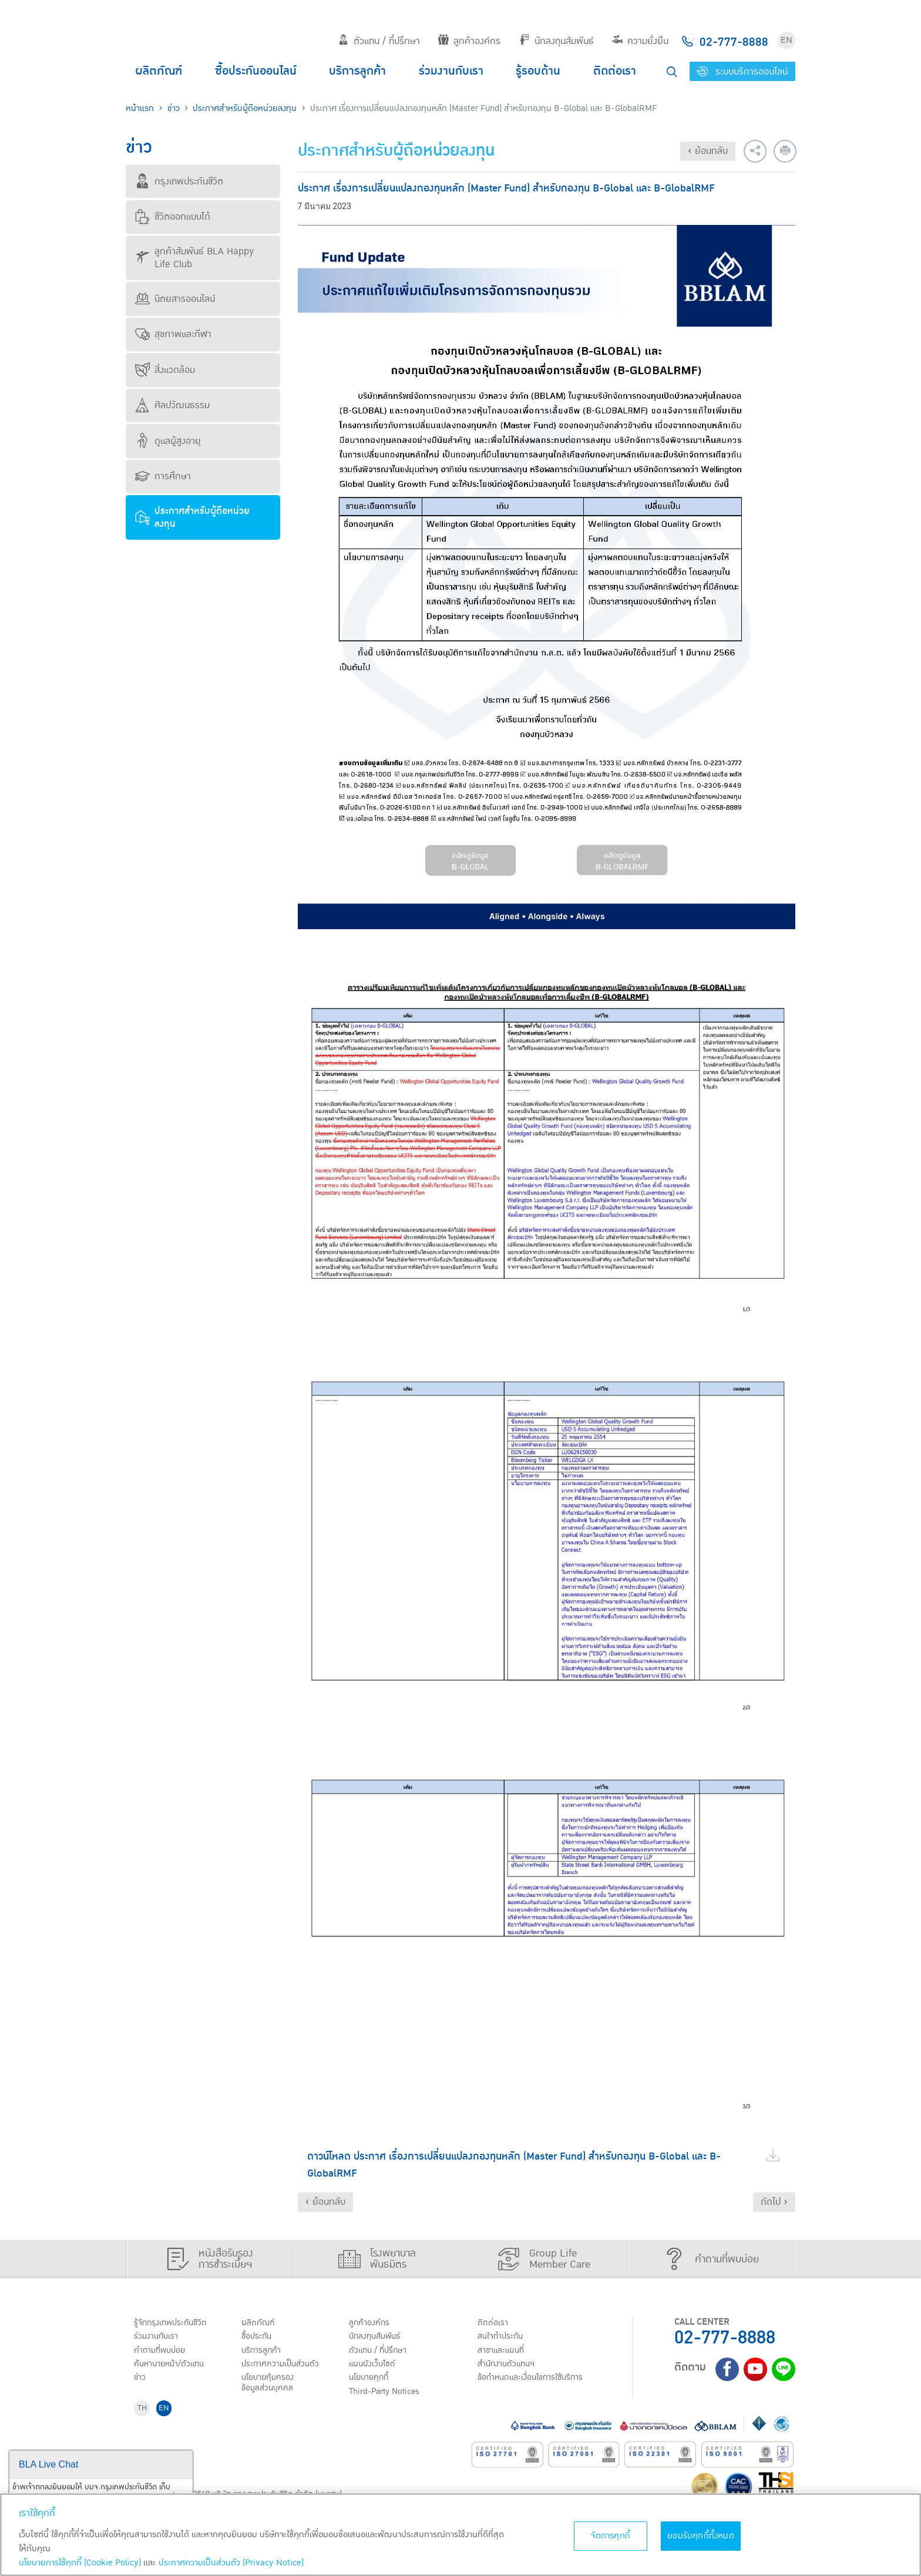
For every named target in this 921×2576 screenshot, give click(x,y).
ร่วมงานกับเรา (451, 71)
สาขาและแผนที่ (504, 2353)
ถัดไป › (774, 2202)
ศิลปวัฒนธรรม (172, 405)
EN (786, 40)
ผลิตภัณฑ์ (158, 71)
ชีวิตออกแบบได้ (172, 216)
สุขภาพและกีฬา (173, 334)
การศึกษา (163, 476)
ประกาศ (284, 2368)
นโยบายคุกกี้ (372, 2383)
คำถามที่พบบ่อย (163, 2353)
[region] (460, 2534)
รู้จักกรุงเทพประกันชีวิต (174, 2323)
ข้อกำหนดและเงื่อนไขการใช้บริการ (537, 2383)
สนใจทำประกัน (504, 2337)
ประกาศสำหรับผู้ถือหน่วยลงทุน (245, 108)
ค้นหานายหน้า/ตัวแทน (174, 2368)
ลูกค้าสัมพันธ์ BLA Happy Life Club (194, 258)
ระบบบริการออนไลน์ (742, 71)
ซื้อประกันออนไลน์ (256, 71)
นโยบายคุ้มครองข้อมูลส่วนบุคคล (271, 2388)
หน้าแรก (140, 108)
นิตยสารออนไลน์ (175, 299)
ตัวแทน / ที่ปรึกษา (379, 41)
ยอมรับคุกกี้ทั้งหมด (700, 2536)
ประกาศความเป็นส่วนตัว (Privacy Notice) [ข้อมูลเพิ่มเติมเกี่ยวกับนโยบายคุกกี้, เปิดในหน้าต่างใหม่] (231, 2563)
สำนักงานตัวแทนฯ (510, 2368)
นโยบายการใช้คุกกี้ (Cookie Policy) (80, 2563)
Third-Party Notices (389, 2398)
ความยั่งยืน (640, 41)
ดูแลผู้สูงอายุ (168, 441)
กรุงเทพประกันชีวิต (179, 181)
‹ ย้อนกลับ (708, 151)
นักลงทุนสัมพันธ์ (556, 41)
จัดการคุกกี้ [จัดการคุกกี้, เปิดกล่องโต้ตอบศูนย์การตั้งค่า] (610, 2536)
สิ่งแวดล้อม (165, 370)
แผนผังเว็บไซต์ (374, 2368)
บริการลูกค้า (357, 71)
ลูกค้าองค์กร (469, 41)
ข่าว (173, 108)
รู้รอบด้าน (538, 71)
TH (144, 2416)
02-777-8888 (724, 2338)
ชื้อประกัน (259, 2337)
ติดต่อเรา (614, 71)
